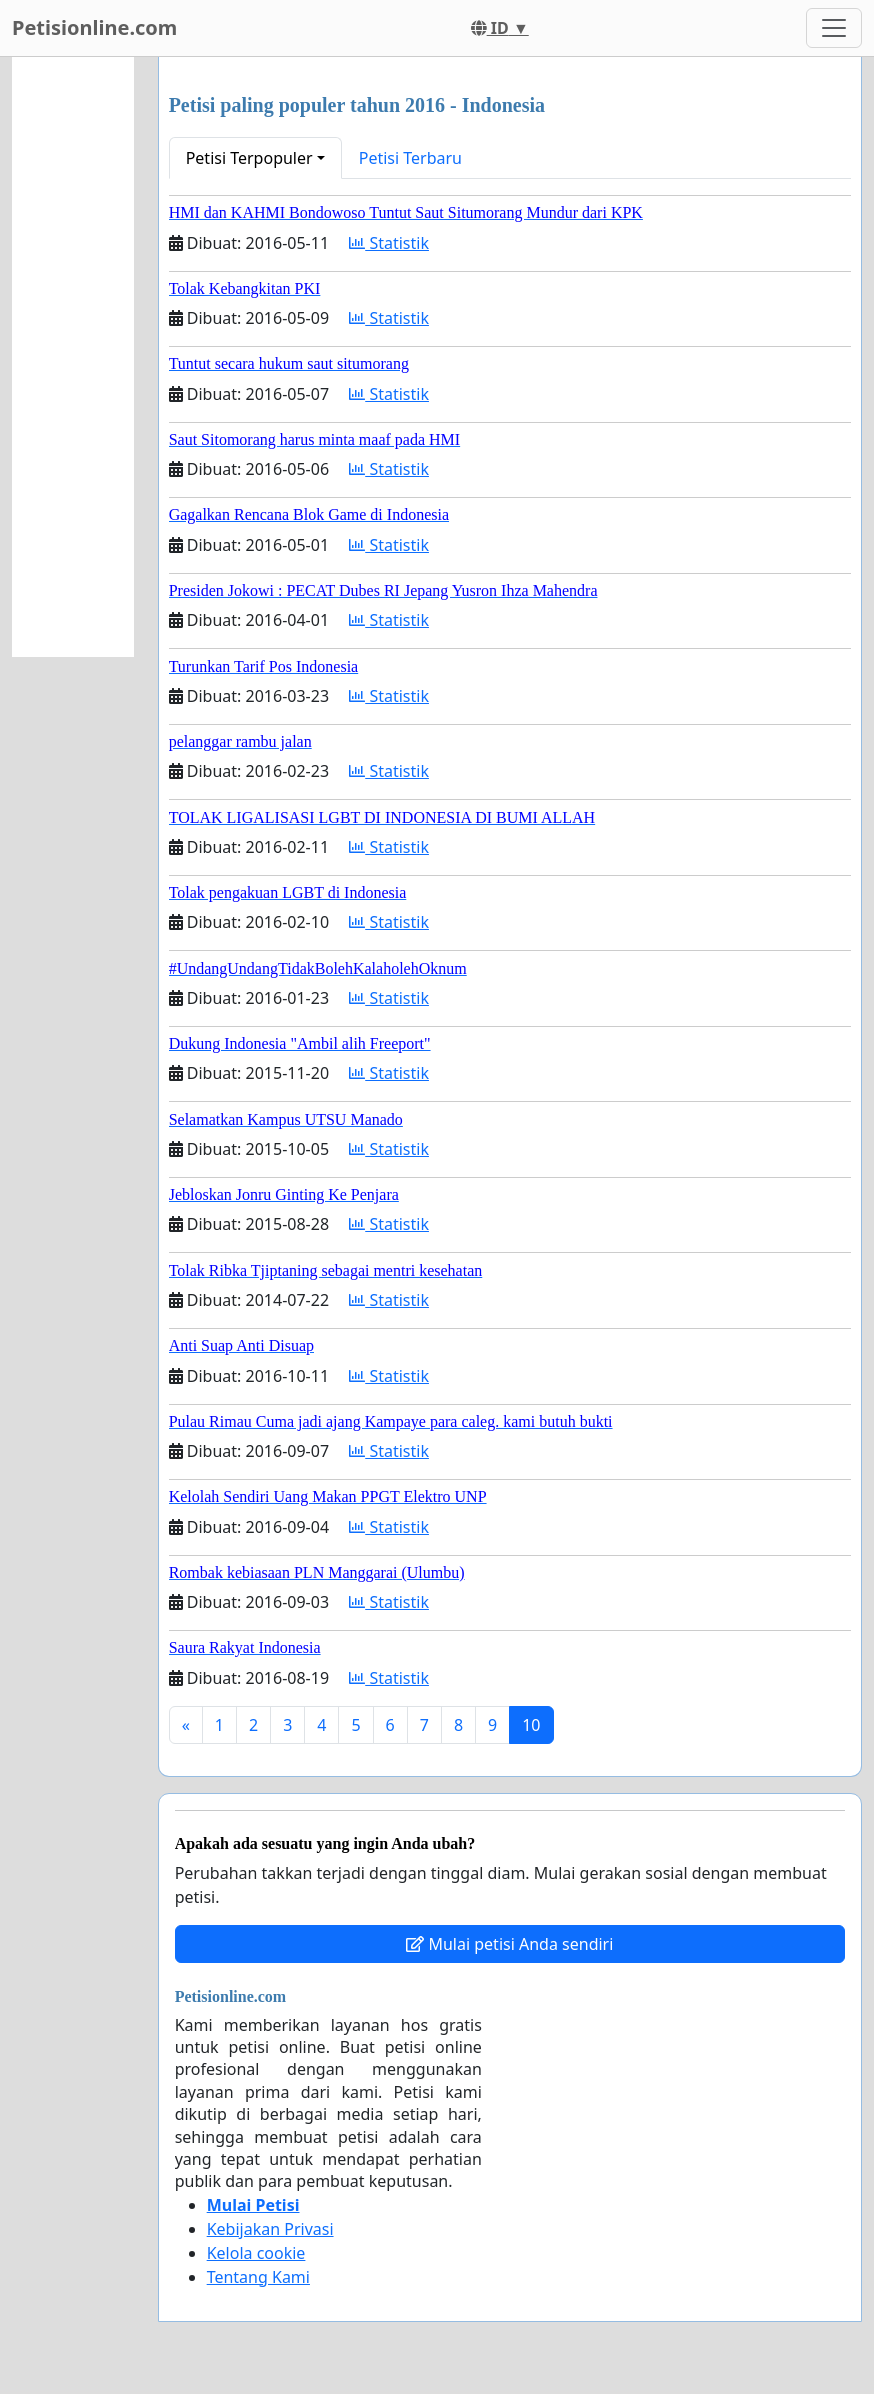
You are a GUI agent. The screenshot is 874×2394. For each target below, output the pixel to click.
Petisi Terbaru (410, 158)
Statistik (389, 243)
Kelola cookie (256, 2253)
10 (531, 1725)
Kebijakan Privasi (270, 2229)
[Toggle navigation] (834, 28)
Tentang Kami (258, 2277)
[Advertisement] (73, 357)
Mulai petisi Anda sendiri (509, 1944)
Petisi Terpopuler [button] (249, 158)
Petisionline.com (94, 27)
